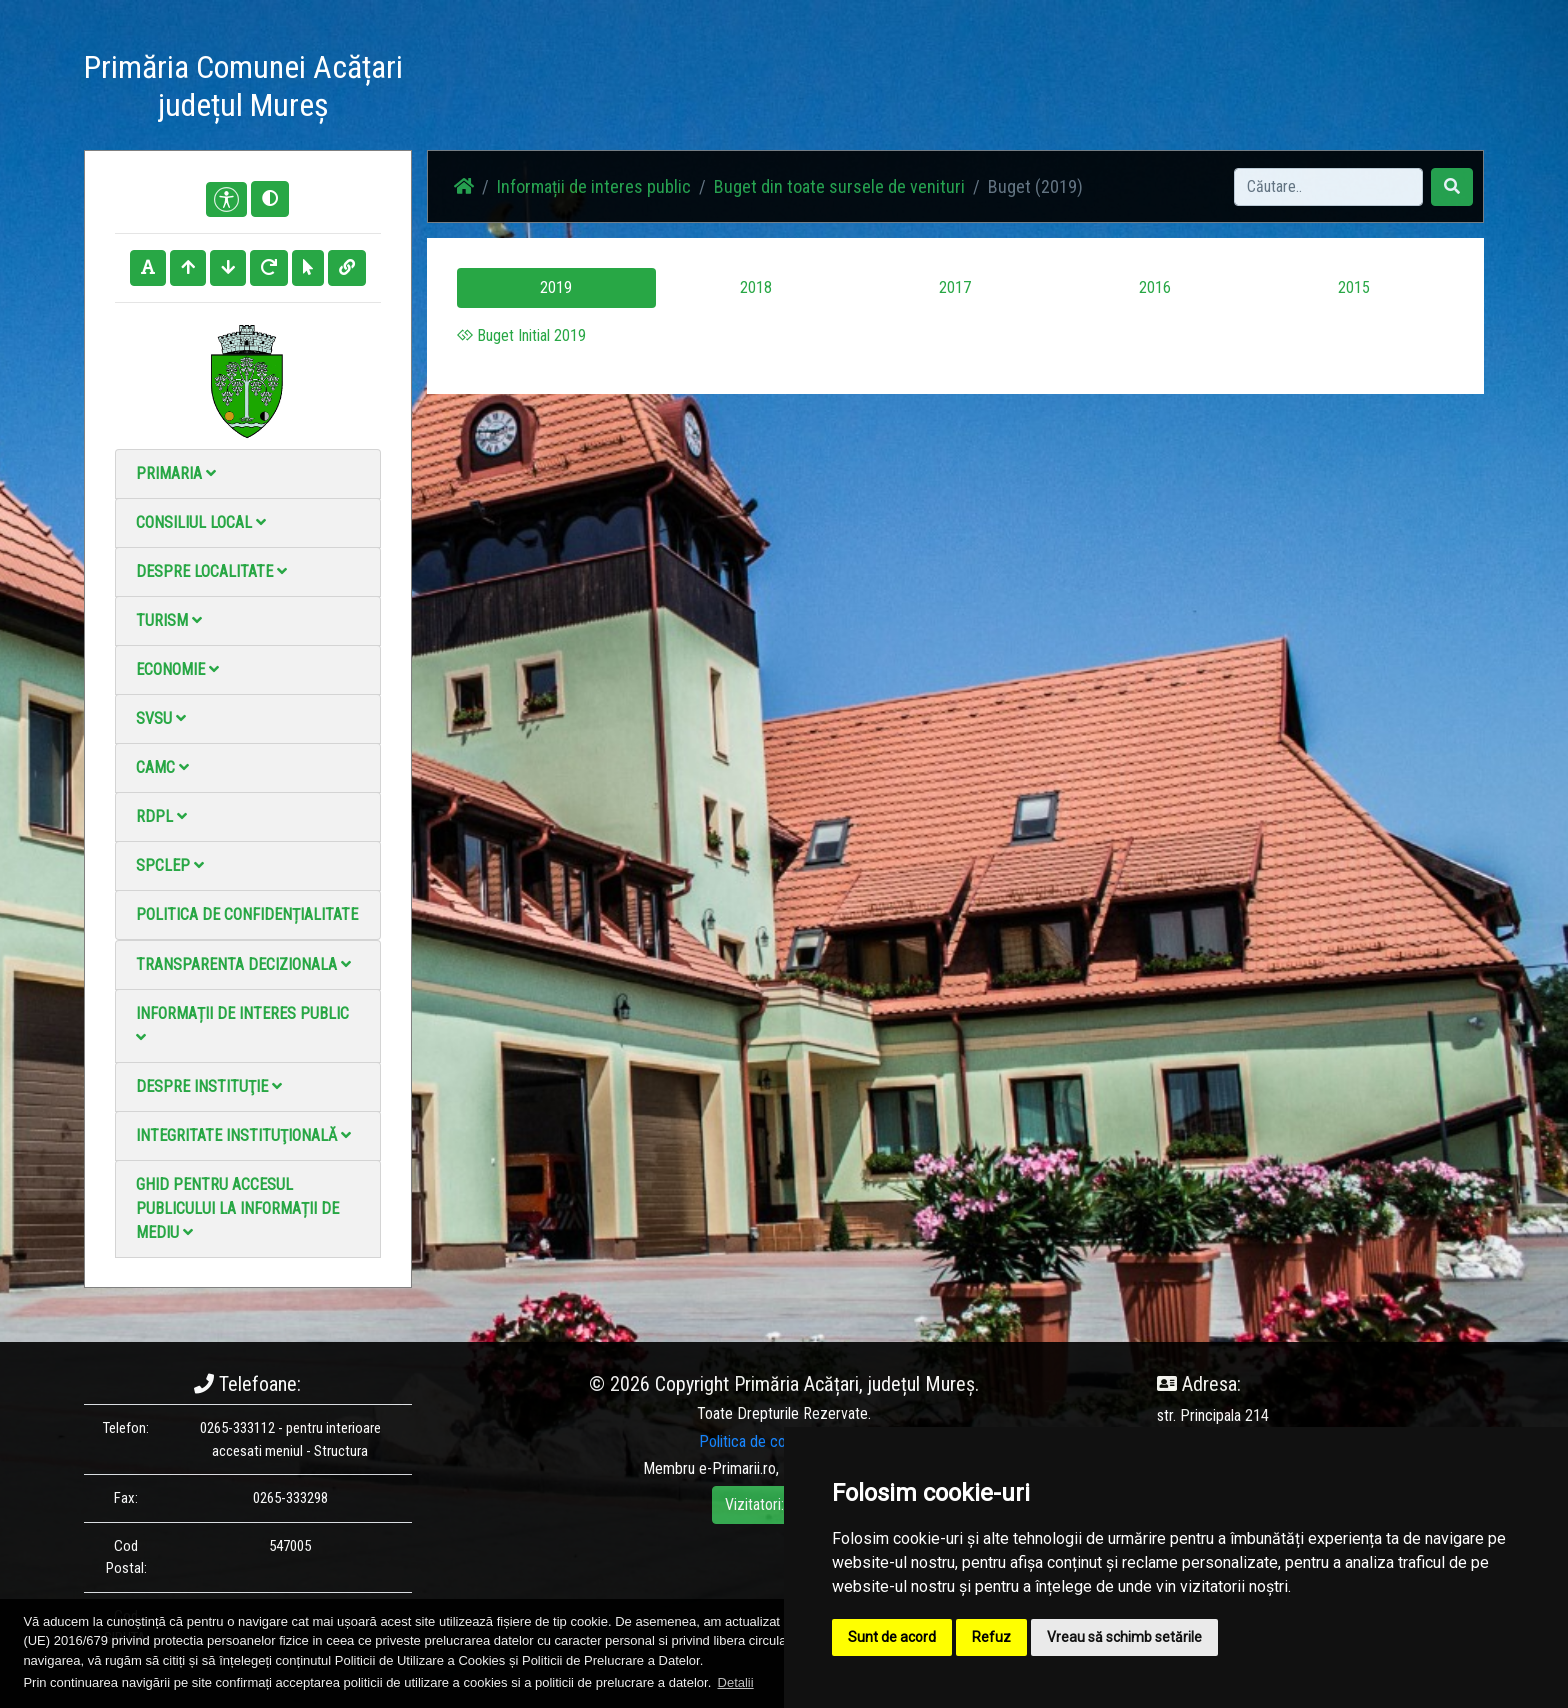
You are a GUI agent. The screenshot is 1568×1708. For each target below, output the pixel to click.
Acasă (667, 89)
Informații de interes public (242, 1024)
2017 (955, 287)
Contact (1060, 89)
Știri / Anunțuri (757, 89)
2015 (1354, 287)
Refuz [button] (991, 1637)
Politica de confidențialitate (247, 914)
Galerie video (969, 89)
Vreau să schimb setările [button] (1124, 1637)
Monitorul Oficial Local (1180, 89)
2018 (756, 287)
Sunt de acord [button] (892, 1637)
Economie (177, 669)
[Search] (1328, 187)
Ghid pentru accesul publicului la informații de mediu (237, 1208)
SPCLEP (170, 865)
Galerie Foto (865, 89)
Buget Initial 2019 (521, 335)
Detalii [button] (736, 1682)
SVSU (161, 718)
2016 (1155, 287)
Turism (169, 620)
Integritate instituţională (243, 1135)
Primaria (176, 473)
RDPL (161, 816)
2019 (556, 287)
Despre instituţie (209, 1086)
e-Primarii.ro (737, 1468)
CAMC (162, 767)
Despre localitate (211, 571)
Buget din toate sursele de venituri (839, 186)
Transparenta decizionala (243, 964)
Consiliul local (201, 522)
